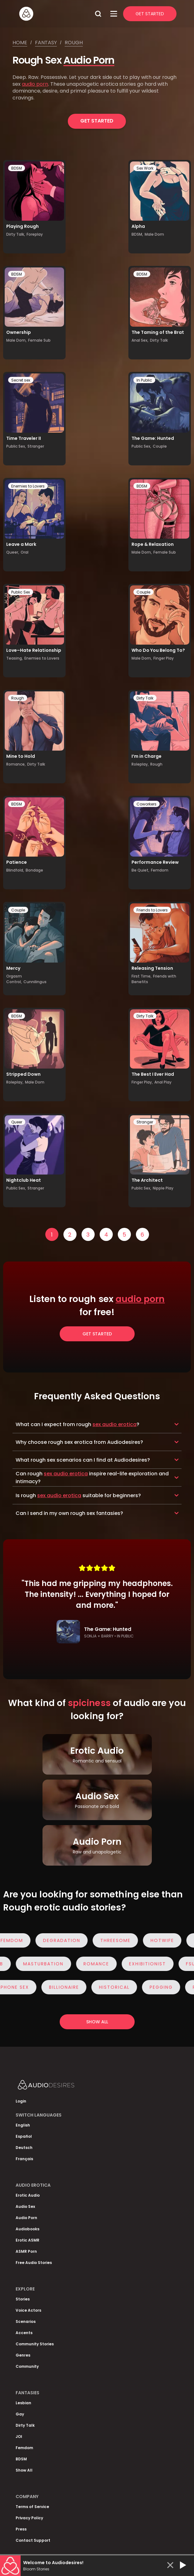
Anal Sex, (140, 340)
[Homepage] (54, 13)
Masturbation (37, 1964)
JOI (19, 2436)
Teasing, (14, 658)
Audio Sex (25, 2206)
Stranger (35, 446)
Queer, (12, 552)
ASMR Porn (26, 2251)
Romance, (16, 764)
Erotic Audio (28, 2195)
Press (21, 2529)
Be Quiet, (140, 870)
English (23, 2125)
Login (21, 2101)
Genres (23, 2355)
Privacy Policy (29, 2518)
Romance (90, 1964)
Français (24, 2158)
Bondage (34, 870)
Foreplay (35, 234)
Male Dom (154, 234)
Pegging (167, 1987)
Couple (160, 446)
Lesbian (23, 2402)
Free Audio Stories (34, 2262)
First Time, (142, 976)
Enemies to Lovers (28, 486)
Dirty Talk (159, 340)
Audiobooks (27, 2229)
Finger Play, (142, 1082)
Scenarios (26, 2321)
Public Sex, (16, 446)
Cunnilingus (35, 981)
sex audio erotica (114, 1424)
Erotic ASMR (27, 2240)
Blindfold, (15, 870)
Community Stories (35, 2344)
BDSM (16, 168)
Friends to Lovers (152, 910)
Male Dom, (16, 340)
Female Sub (39, 340)
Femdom (159, 870)
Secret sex (20, 380)
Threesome (121, 1940)
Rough (74, 42)
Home (19, 42)
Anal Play (163, 1082)
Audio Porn (88, 60)
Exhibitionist (141, 1964)
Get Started (150, 14)
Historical (120, 1987)
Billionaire (70, 1987)
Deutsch (24, 2147)
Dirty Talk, (15, 234)
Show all (97, 2022)
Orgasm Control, (14, 978)
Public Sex (20, 592)
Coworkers (147, 804)
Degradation (67, 1940)
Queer (16, 1122)
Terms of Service (32, 2506)
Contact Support (33, 2540)
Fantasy (46, 42)
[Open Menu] (113, 13)
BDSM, (137, 234)
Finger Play (163, 658)
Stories (23, 2299)
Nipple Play (163, 1188)
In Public (144, 380)
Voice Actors (28, 2310)
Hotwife (168, 1940)
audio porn (35, 84)
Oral (24, 552)
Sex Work (145, 168)
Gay (20, 2414)
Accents (24, 2332)
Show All (24, 2470)
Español (24, 2136)
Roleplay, (140, 764)
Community (27, 2366)
